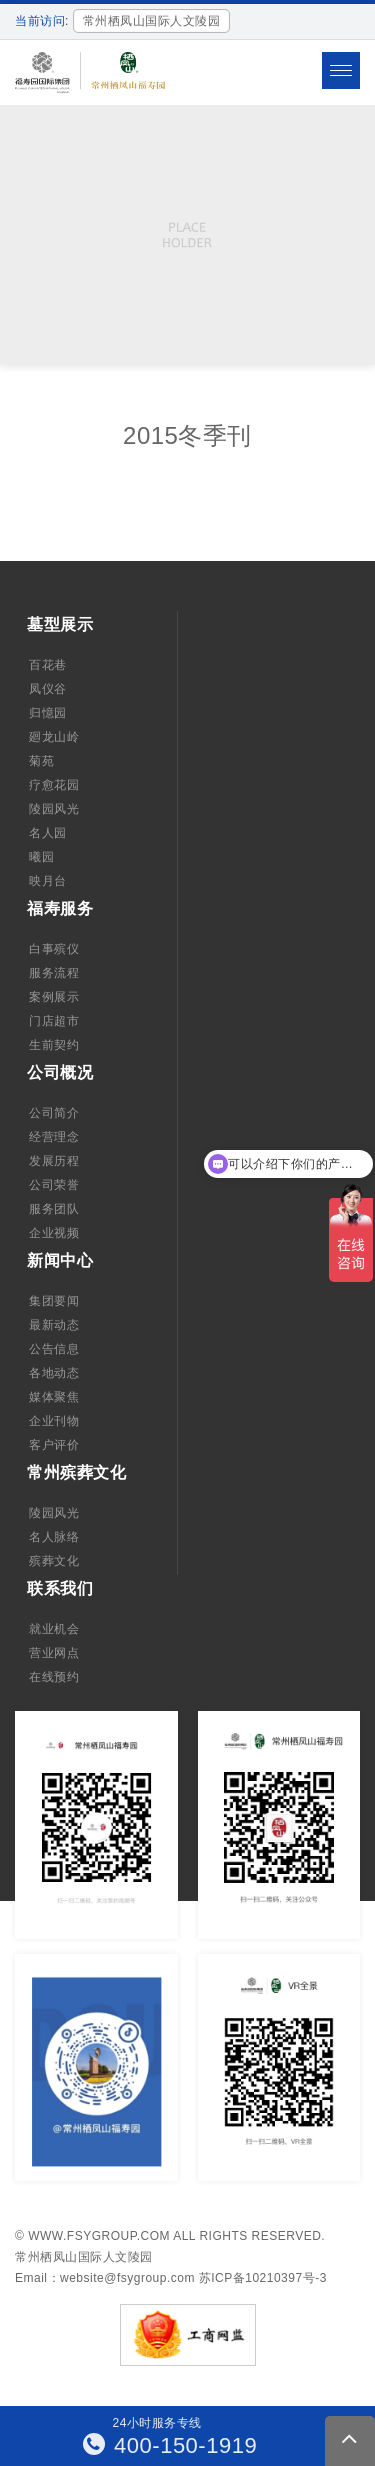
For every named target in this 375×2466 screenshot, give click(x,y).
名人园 (48, 833)
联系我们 (60, 1588)
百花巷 (48, 665)
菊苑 (41, 761)
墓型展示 (60, 624)
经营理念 (54, 1137)
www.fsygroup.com (99, 2236)
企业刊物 (54, 1421)
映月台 (48, 881)
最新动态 (54, 1325)
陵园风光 (54, 809)
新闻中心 (60, 1260)
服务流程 (54, 973)
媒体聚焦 (54, 1397)
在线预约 (54, 1677)
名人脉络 (54, 1537)
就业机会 (54, 1629)
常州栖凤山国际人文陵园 (84, 2257)
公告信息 (54, 1349)
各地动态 (54, 1373)
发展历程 (54, 1161)
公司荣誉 (54, 1185)
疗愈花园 (54, 785)
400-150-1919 (170, 2445)
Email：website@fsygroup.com (105, 2278)
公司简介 (54, 1113)
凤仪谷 (48, 689)
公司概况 (60, 1072)
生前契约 (54, 1045)
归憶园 (48, 713)
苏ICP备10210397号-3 (263, 2278)
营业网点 (54, 1653)
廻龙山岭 (54, 737)
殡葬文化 (54, 1561)
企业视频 (54, 1233)
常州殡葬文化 (76, 1472)
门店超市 (54, 1021)
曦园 (41, 857)
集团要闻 (54, 1301)
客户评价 (54, 1445)
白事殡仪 (54, 949)
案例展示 (54, 997)
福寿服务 (60, 908)
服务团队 (54, 1209)
